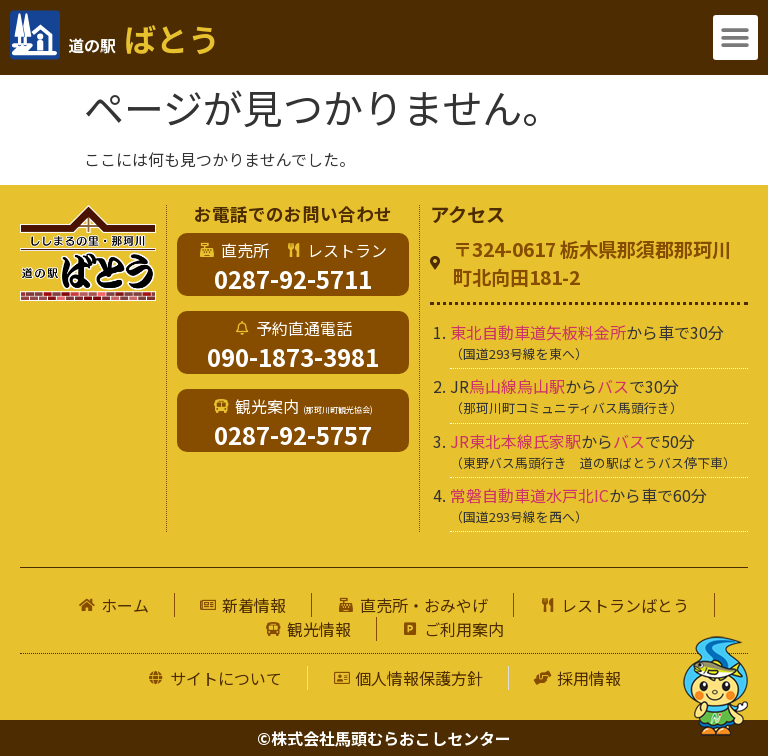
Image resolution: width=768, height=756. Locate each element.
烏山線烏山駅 (517, 386)
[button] (735, 37)
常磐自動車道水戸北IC (529, 495)
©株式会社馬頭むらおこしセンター (384, 738)
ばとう (144, 38)
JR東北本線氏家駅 (515, 441)
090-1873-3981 (293, 356)
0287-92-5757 (293, 434)
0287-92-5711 (293, 278)
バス (613, 386)
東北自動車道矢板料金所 (538, 332)
